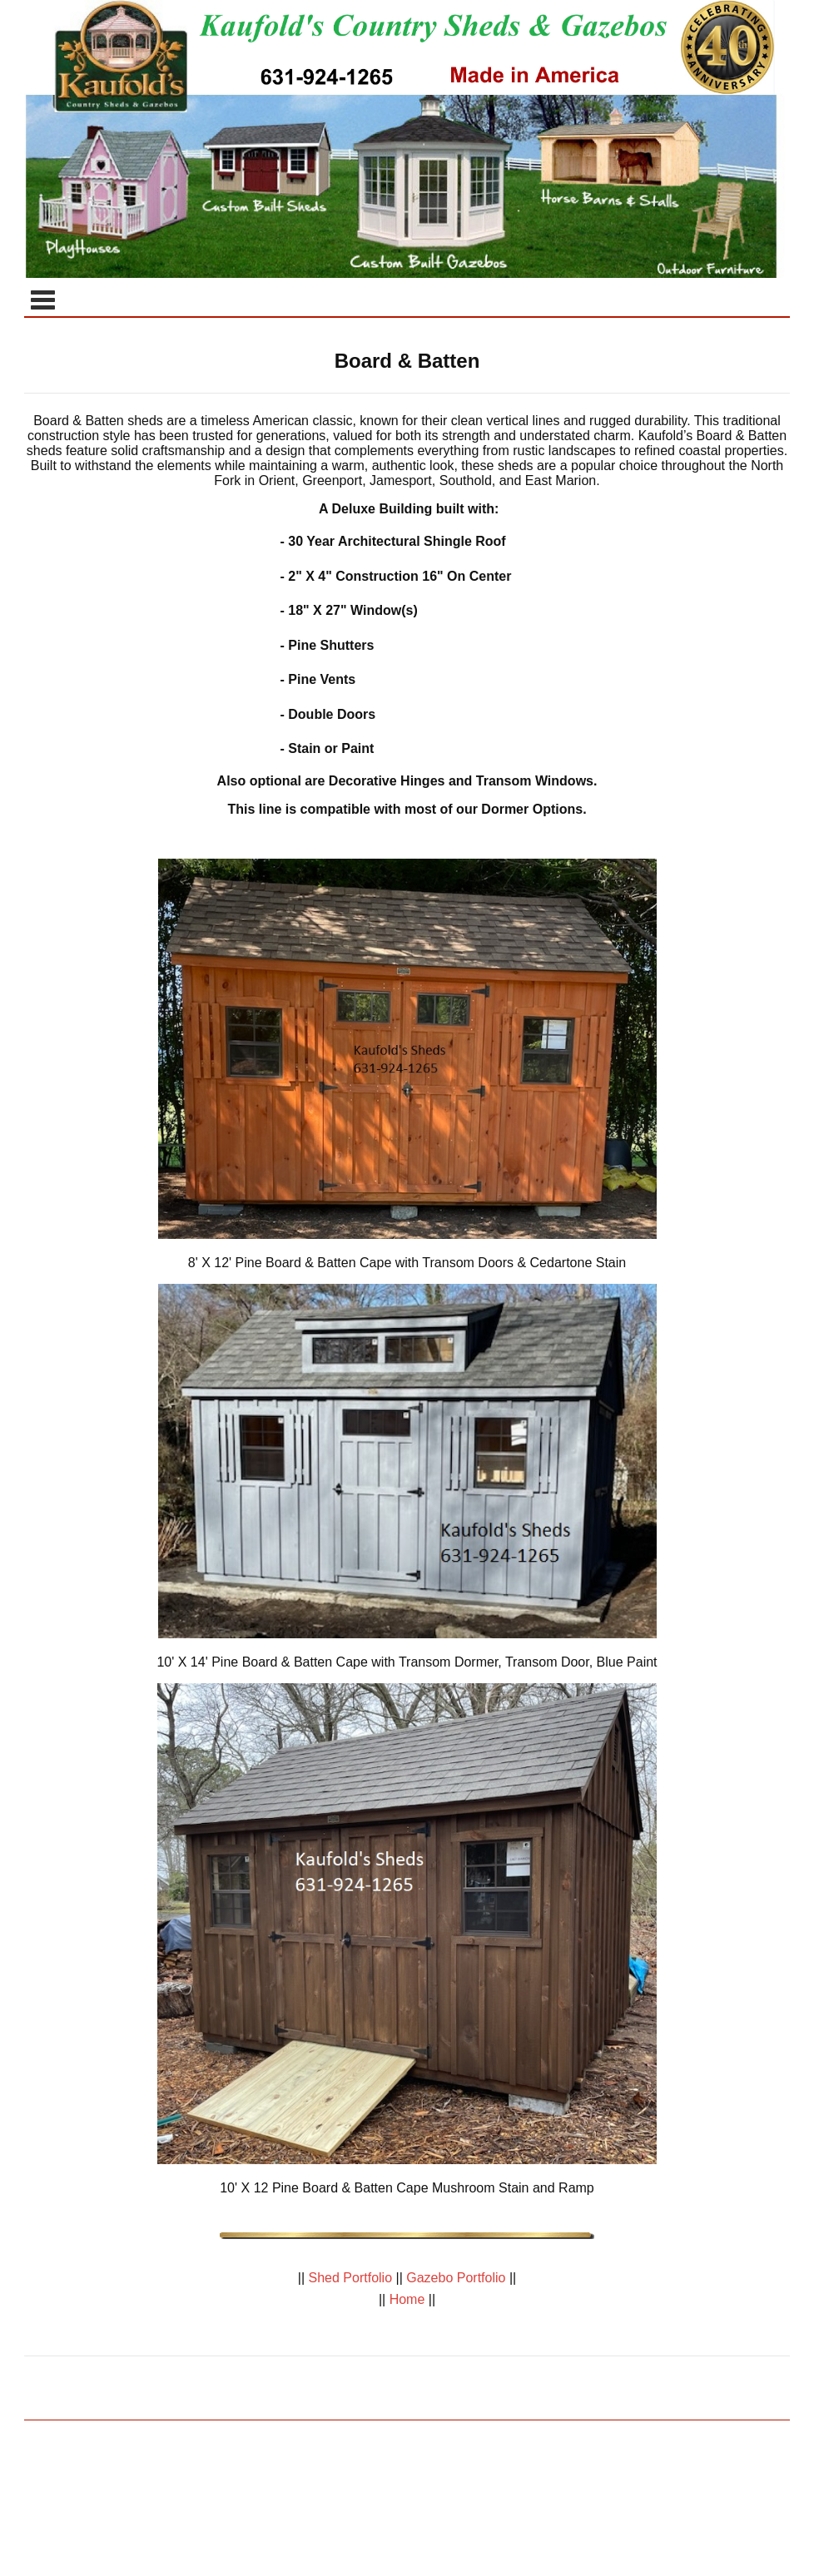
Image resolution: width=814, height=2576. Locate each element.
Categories (42, 299)
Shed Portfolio (350, 2278)
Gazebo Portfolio (456, 2278)
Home (407, 2299)
